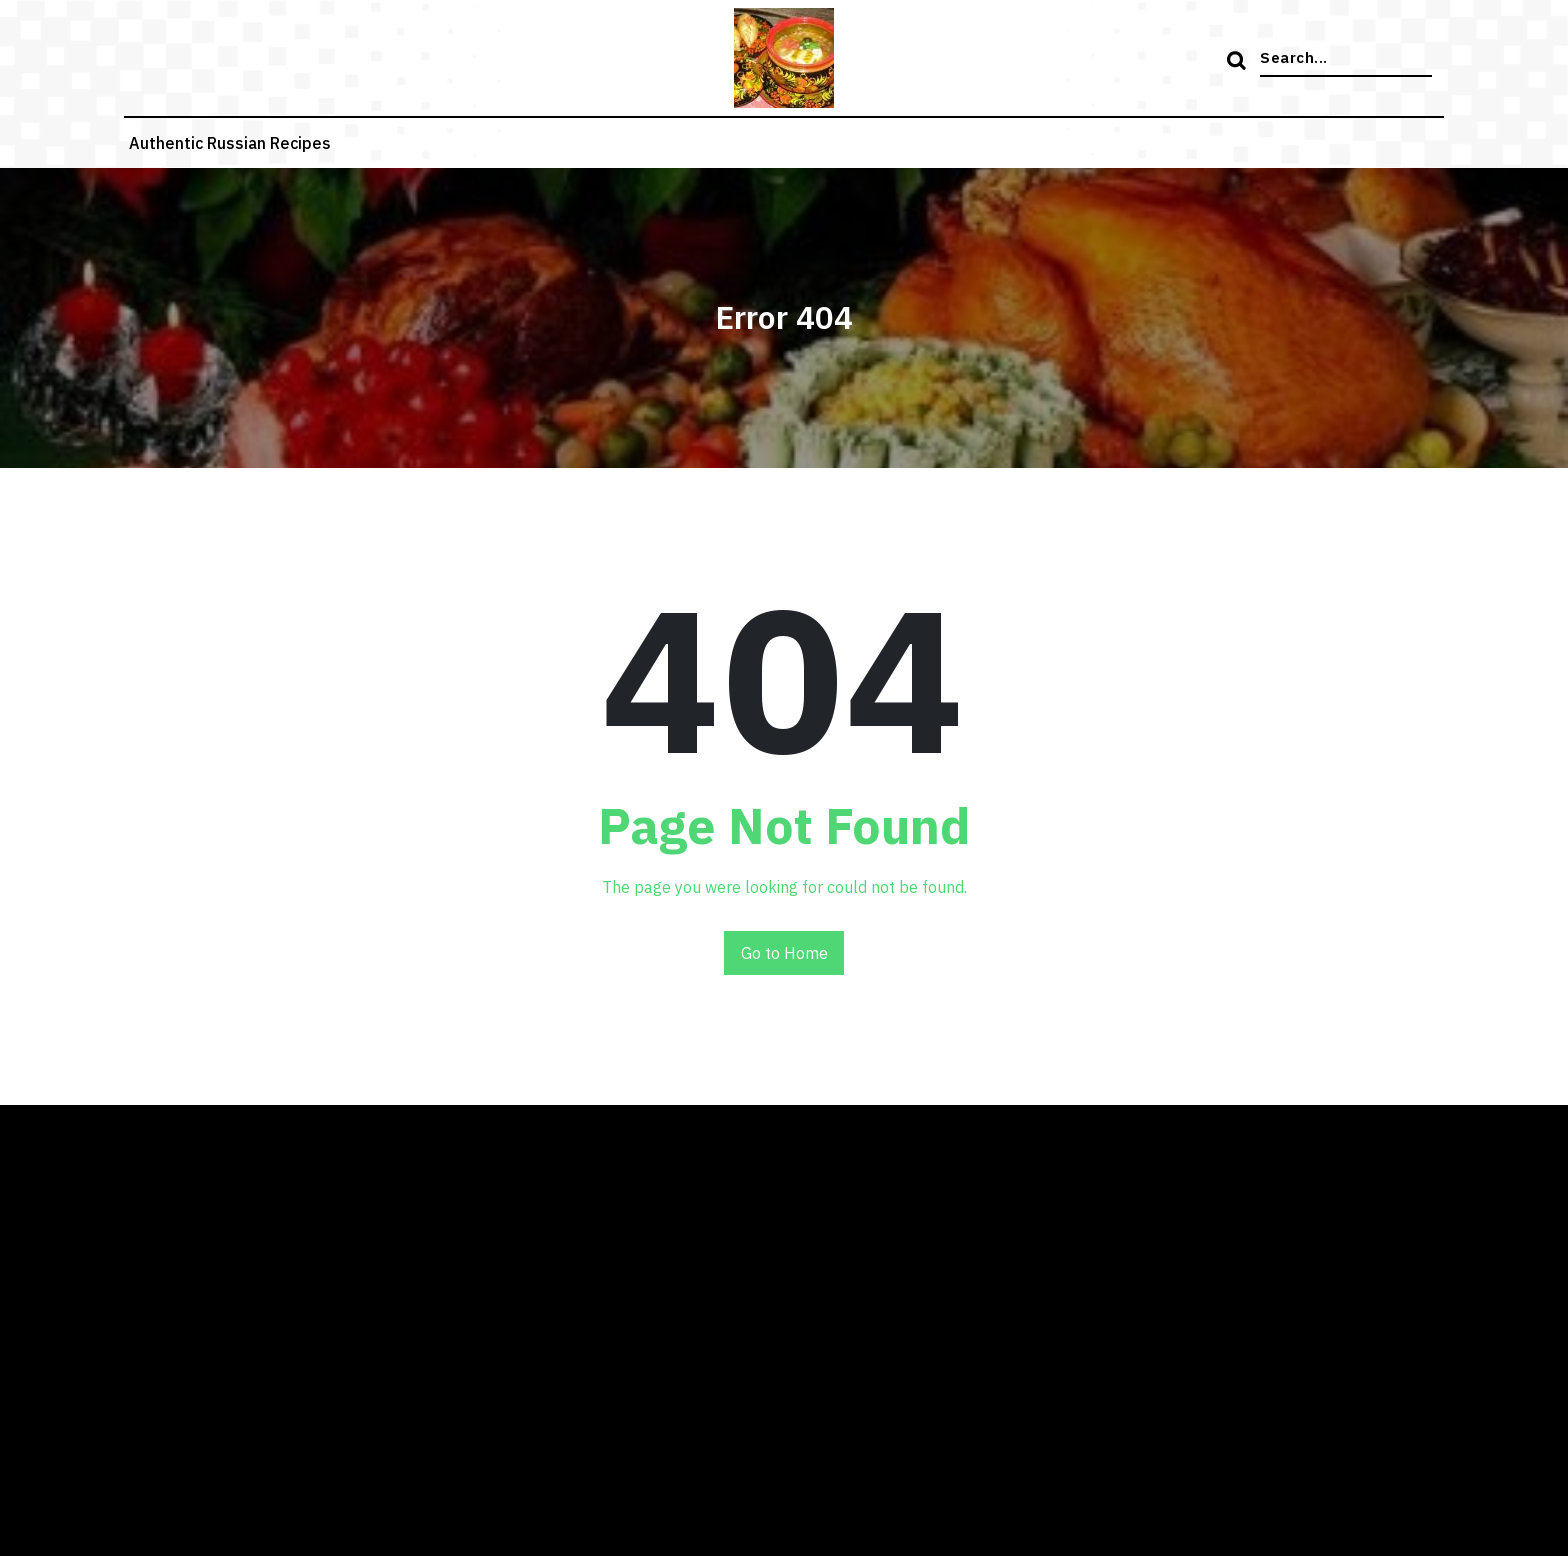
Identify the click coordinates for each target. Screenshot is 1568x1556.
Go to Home (784, 953)
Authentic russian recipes (230, 143)
